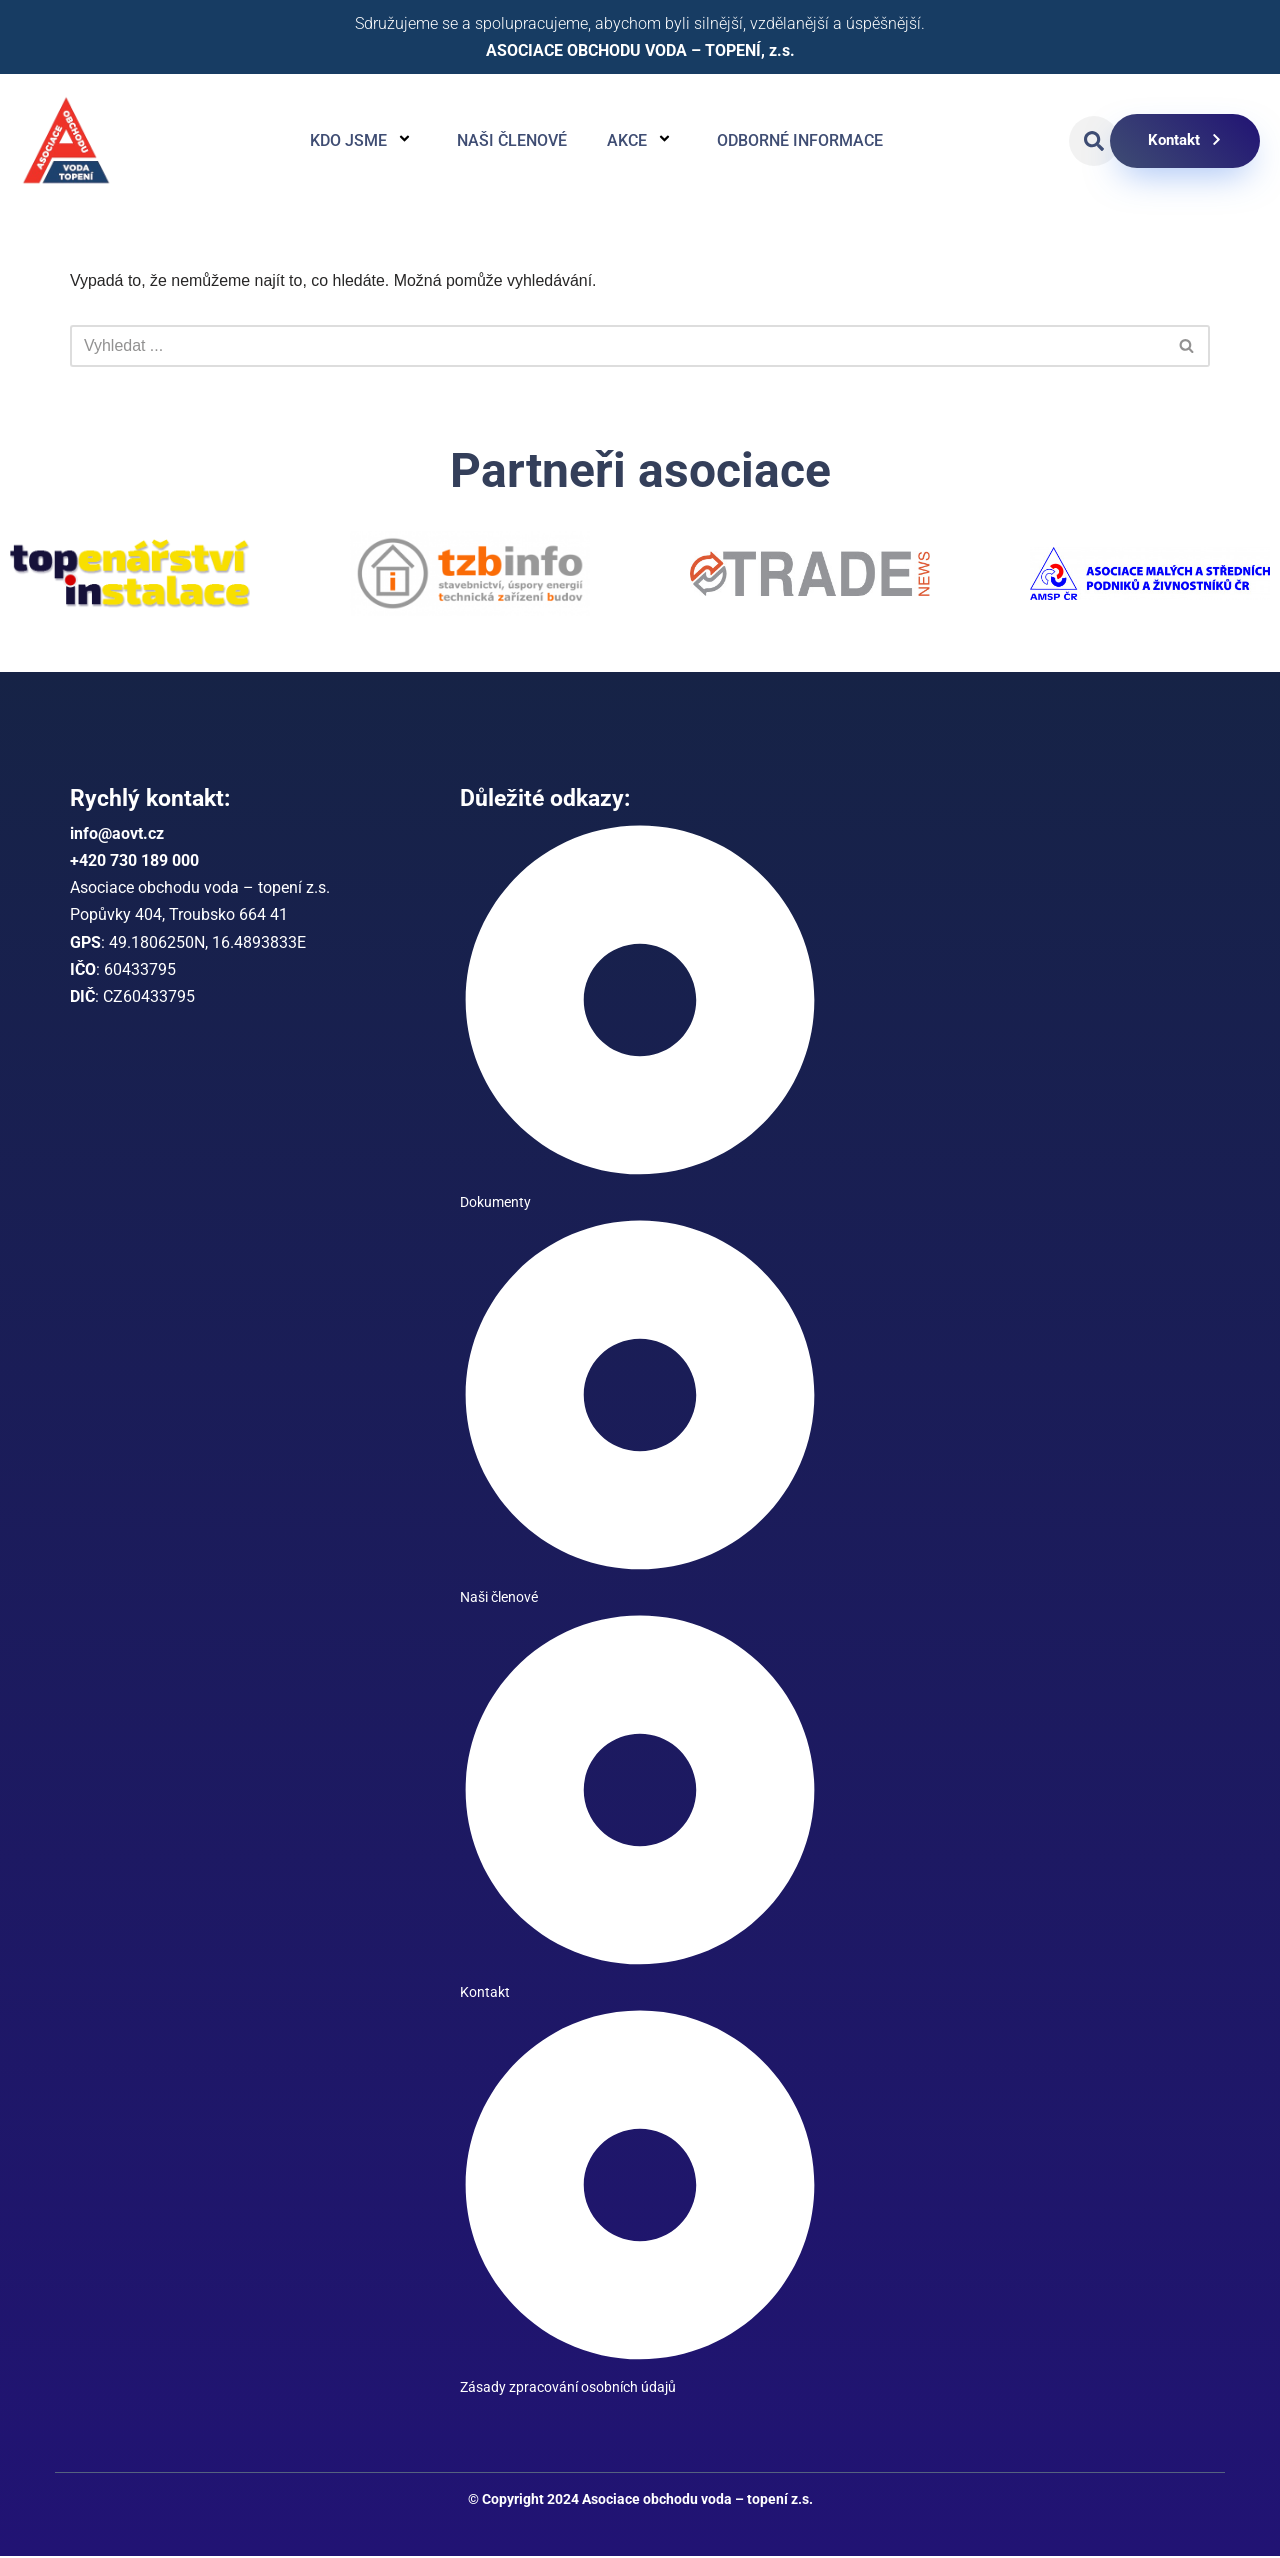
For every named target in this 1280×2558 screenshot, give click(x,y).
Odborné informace (800, 140)
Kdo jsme (363, 141)
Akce (642, 141)
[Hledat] (617, 346)
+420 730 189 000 (134, 861)
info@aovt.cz (117, 834)
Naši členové (512, 140)
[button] (1094, 141)
